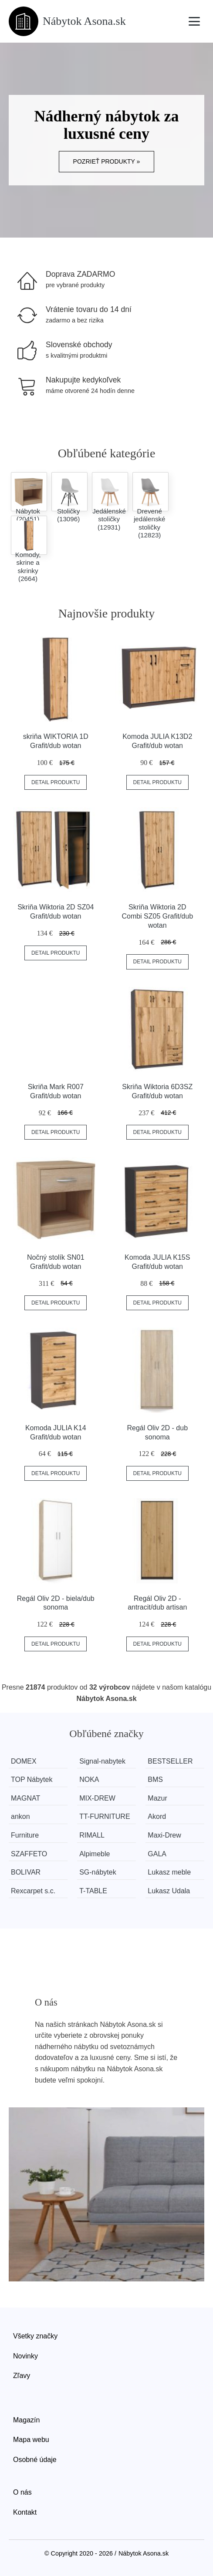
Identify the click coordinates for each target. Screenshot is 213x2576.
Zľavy (21, 2375)
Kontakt (25, 2512)
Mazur (157, 1798)
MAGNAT (25, 1798)
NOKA (89, 1779)
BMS (155, 1779)
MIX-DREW (97, 1798)
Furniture (25, 1835)
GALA (157, 1854)
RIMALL (92, 1835)
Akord (157, 1816)
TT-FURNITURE (104, 1816)
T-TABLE (93, 1891)
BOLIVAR (26, 1872)
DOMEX (24, 1761)
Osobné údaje (35, 2459)
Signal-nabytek (102, 1761)
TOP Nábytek (31, 1779)
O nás (22, 2492)
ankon (20, 1816)
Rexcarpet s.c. (33, 1891)
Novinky (25, 2356)
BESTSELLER (170, 1761)
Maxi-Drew (164, 1835)
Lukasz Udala (169, 1891)
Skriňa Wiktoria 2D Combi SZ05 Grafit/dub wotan (157, 916)
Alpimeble (94, 1854)
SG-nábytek (97, 1872)
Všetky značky (35, 2336)
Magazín (26, 2420)
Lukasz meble (169, 1872)
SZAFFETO (29, 1854)
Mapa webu (31, 2439)
